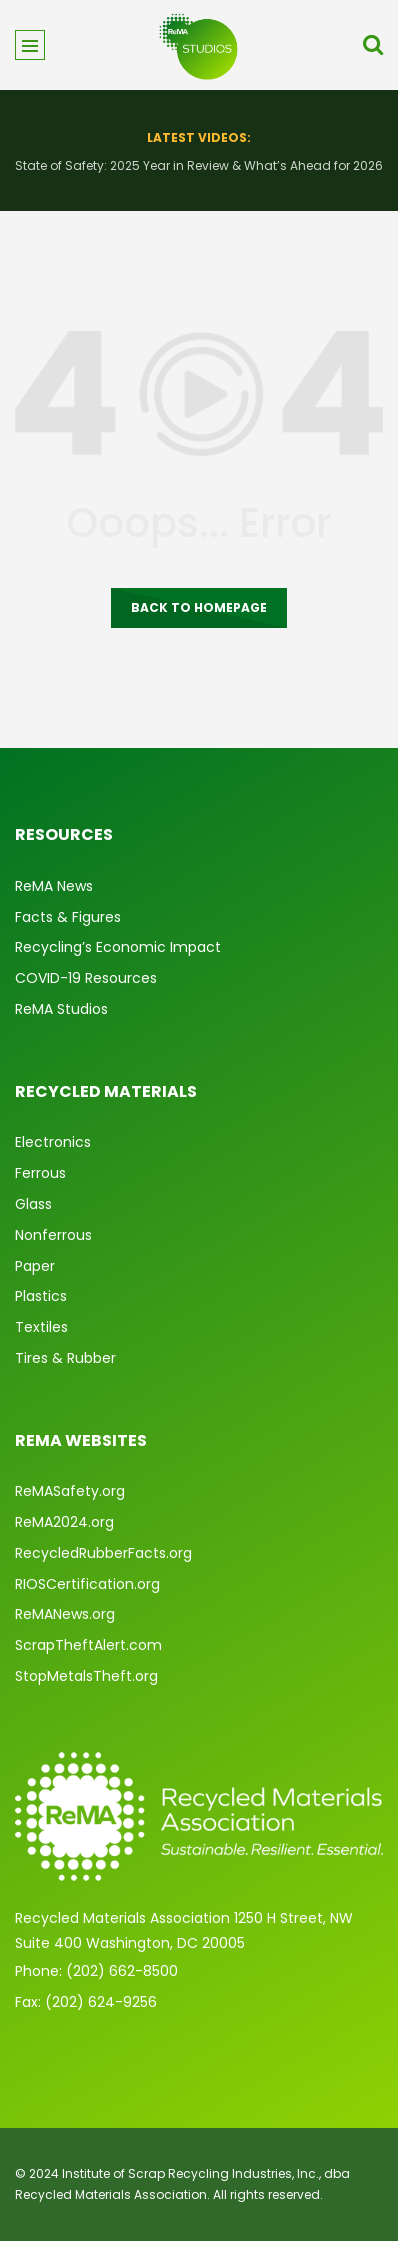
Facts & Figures (68, 917)
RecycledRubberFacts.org (103, 1553)
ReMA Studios (61, 1009)
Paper (35, 1266)
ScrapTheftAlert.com (88, 1645)
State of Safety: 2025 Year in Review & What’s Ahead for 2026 (199, 165)
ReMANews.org (65, 1614)
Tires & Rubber (65, 1358)
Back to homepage (199, 607)
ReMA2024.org (64, 1522)
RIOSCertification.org (87, 1584)
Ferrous (40, 1173)
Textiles (41, 1327)
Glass (33, 1204)
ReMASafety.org (70, 1491)
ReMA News (54, 886)
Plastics (41, 1296)
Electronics (53, 1142)
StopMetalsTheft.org (86, 1676)
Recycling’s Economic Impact (118, 947)
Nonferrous (53, 1235)
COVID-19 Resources (86, 978)
